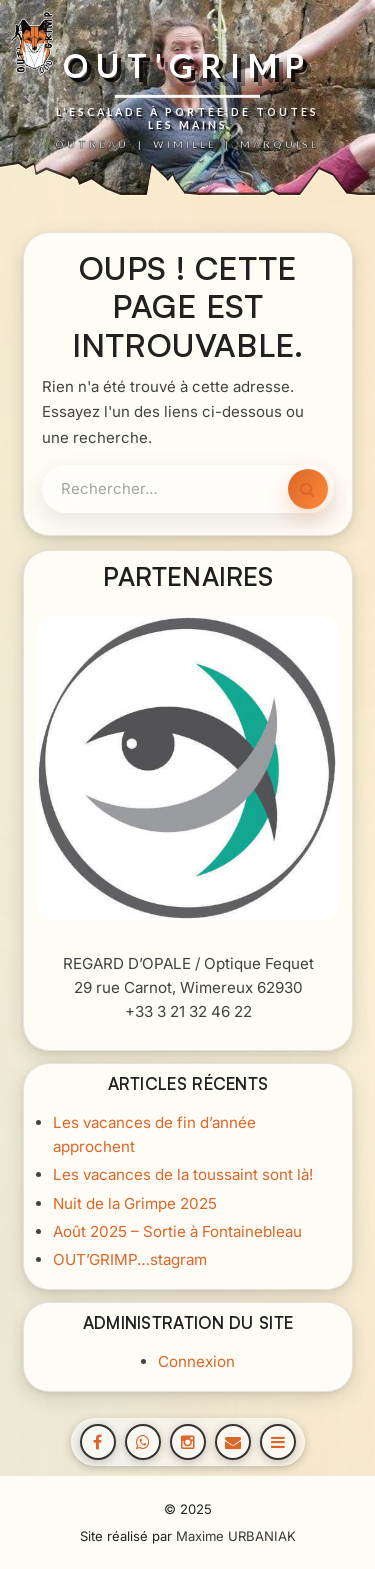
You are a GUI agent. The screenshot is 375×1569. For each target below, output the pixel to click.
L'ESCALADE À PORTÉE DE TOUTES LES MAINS (187, 118)
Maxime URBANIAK (236, 1536)
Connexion (195, 1361)
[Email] (233, 1442)
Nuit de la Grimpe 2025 (134, 1202)
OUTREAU (92, 144)
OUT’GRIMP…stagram (129, 1258)
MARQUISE (280, 144)
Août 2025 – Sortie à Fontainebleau (176, 1230)
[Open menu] (278, 1442)
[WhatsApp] (143, 1442)
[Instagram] (188, 1442)
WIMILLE (185, 144)
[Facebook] (98, 1442)
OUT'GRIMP (187, 66)
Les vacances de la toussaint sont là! (182, 1174)
